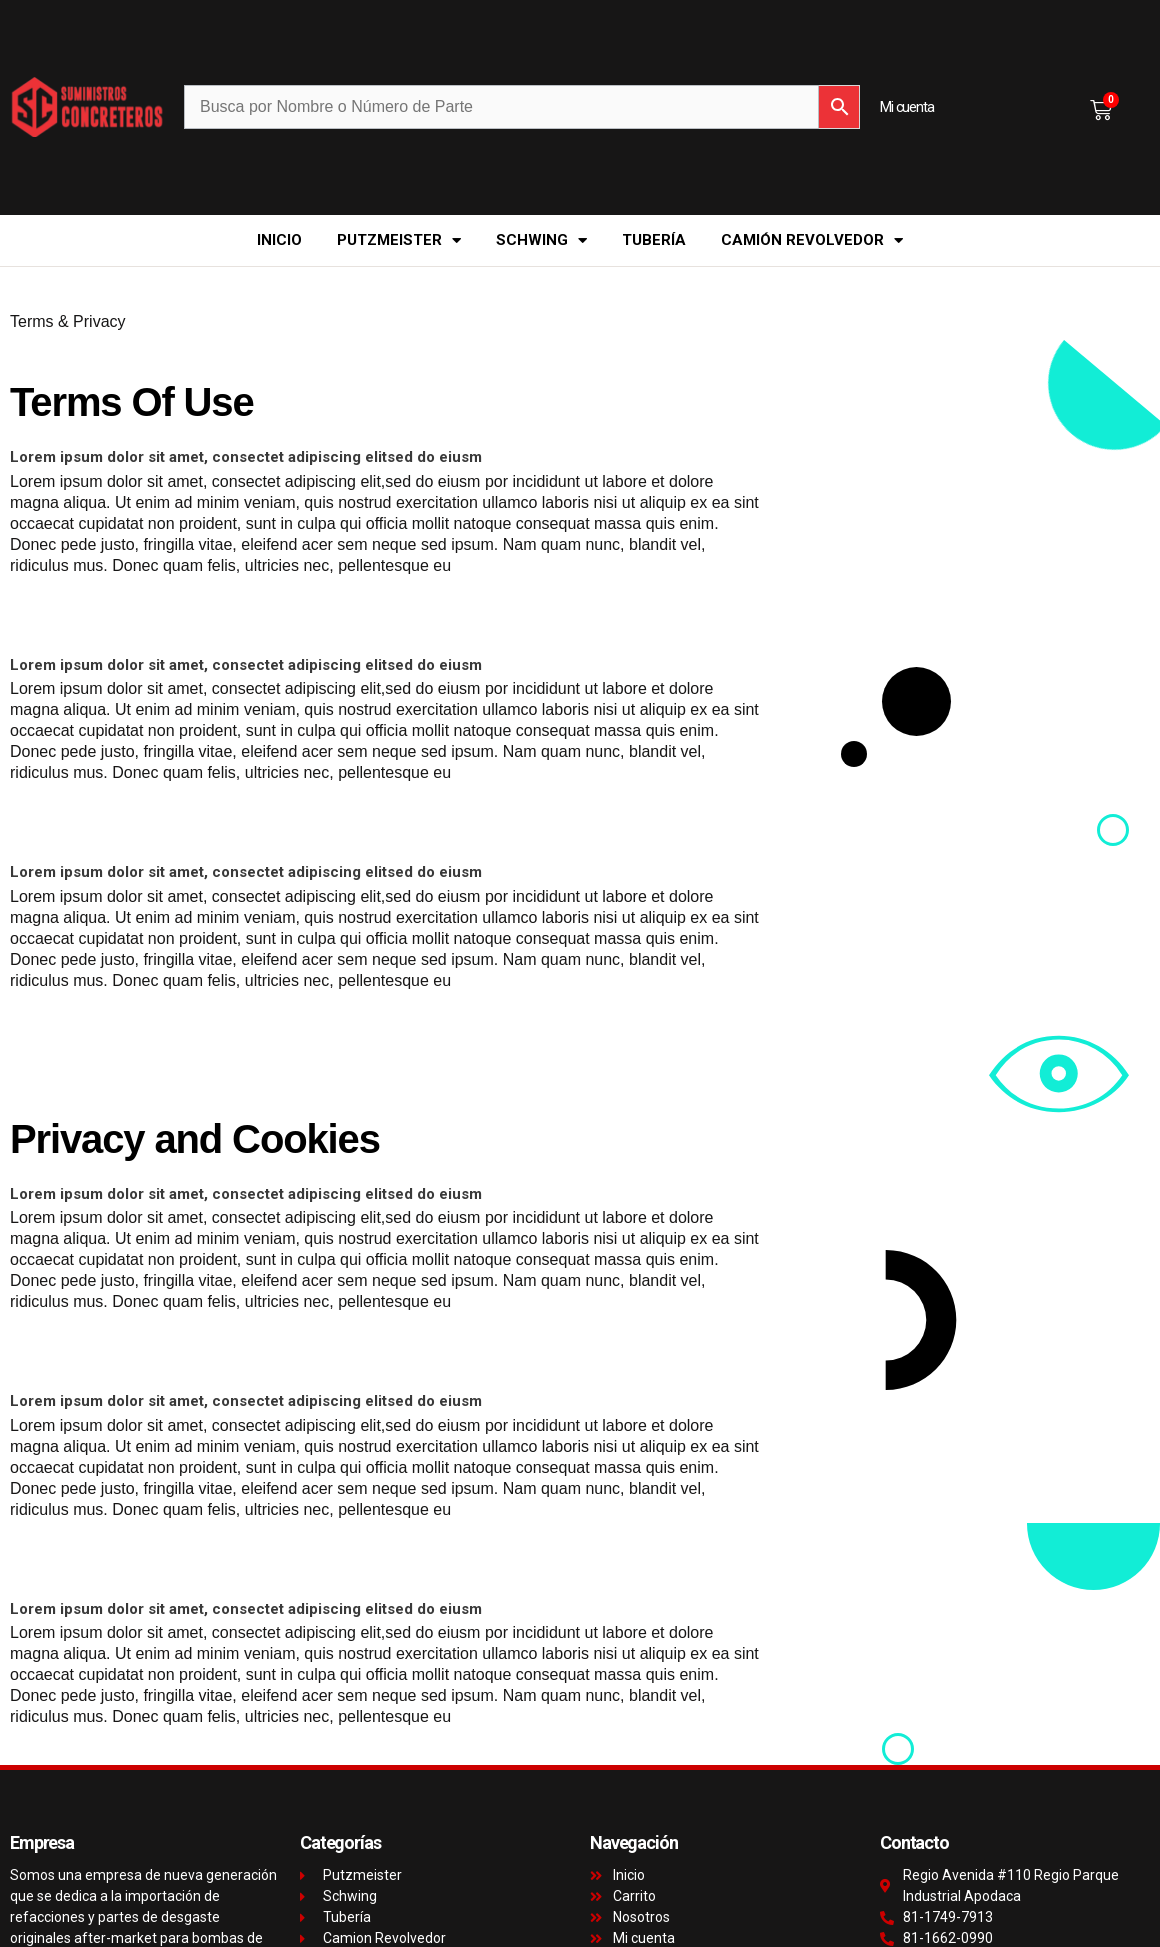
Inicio (279, 240)
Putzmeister (399, 240)
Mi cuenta (907, 107)
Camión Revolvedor (812, 240)
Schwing (541, 240)
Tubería (654, 240)
